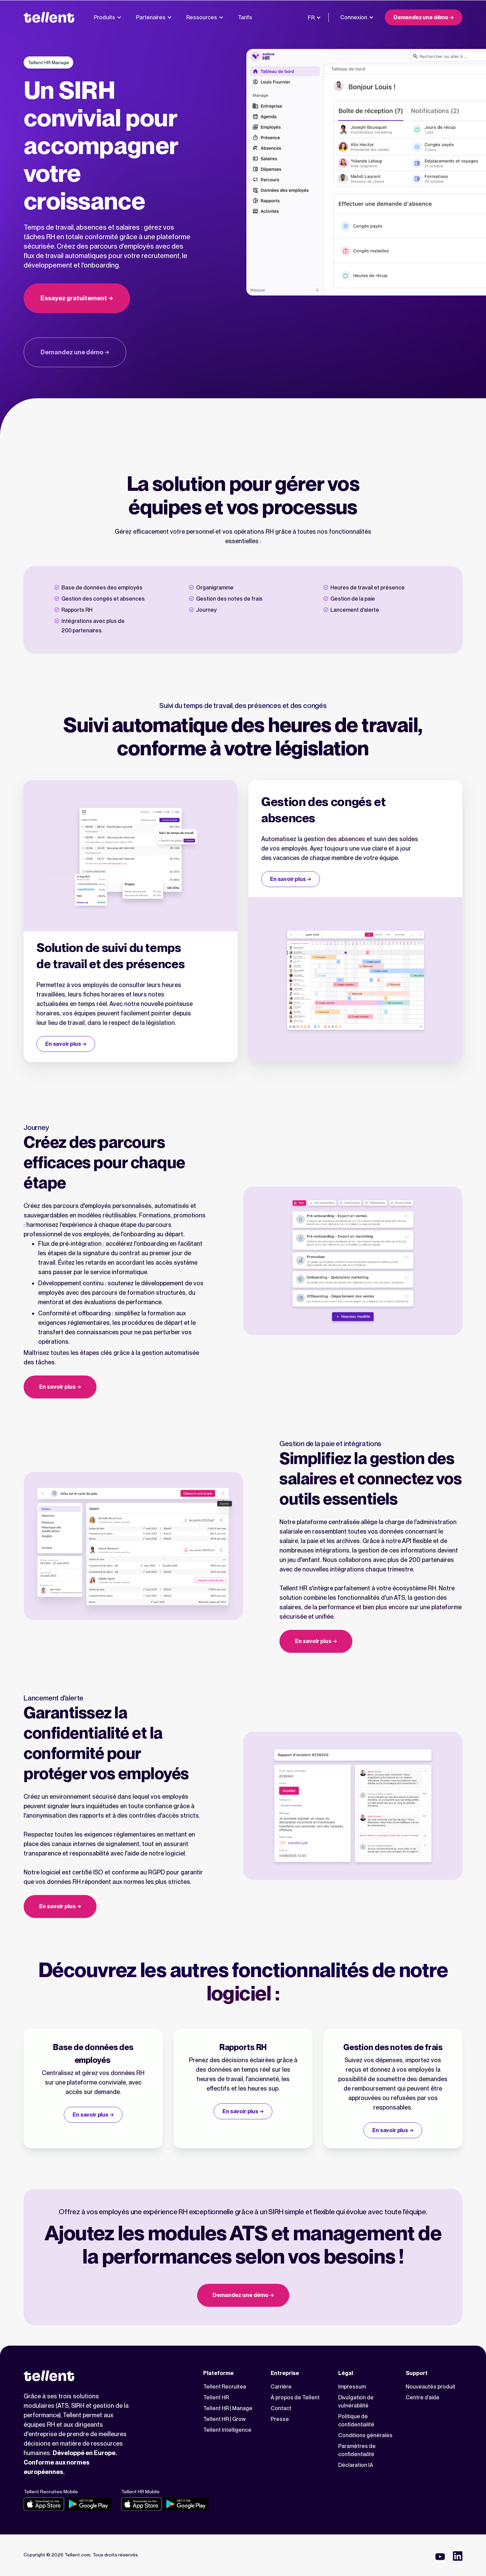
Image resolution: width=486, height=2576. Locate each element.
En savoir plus (63, 1044)
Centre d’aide (422, 2397)
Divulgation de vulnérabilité (356, 2401)
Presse (280, 2419)
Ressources (204, 17)
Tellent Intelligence (227, 2430)
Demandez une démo (421, 17)
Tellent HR (216, 2397)
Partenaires (153, 17)
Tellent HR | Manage (227, 2408)
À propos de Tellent (295, 2397)
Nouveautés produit (430, 2386)
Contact (281, 2408)
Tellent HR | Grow (224, 2419)
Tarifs (245, 17)
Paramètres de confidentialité (357, 2450)
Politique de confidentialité (356, 2420)
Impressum (352, 2386)
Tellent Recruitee (224, 2386)
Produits (107, 17)
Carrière (281, 2386)
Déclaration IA (355, 2465)
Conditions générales (365, 2435)
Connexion (356, 17)
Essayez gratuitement (73, 298)
